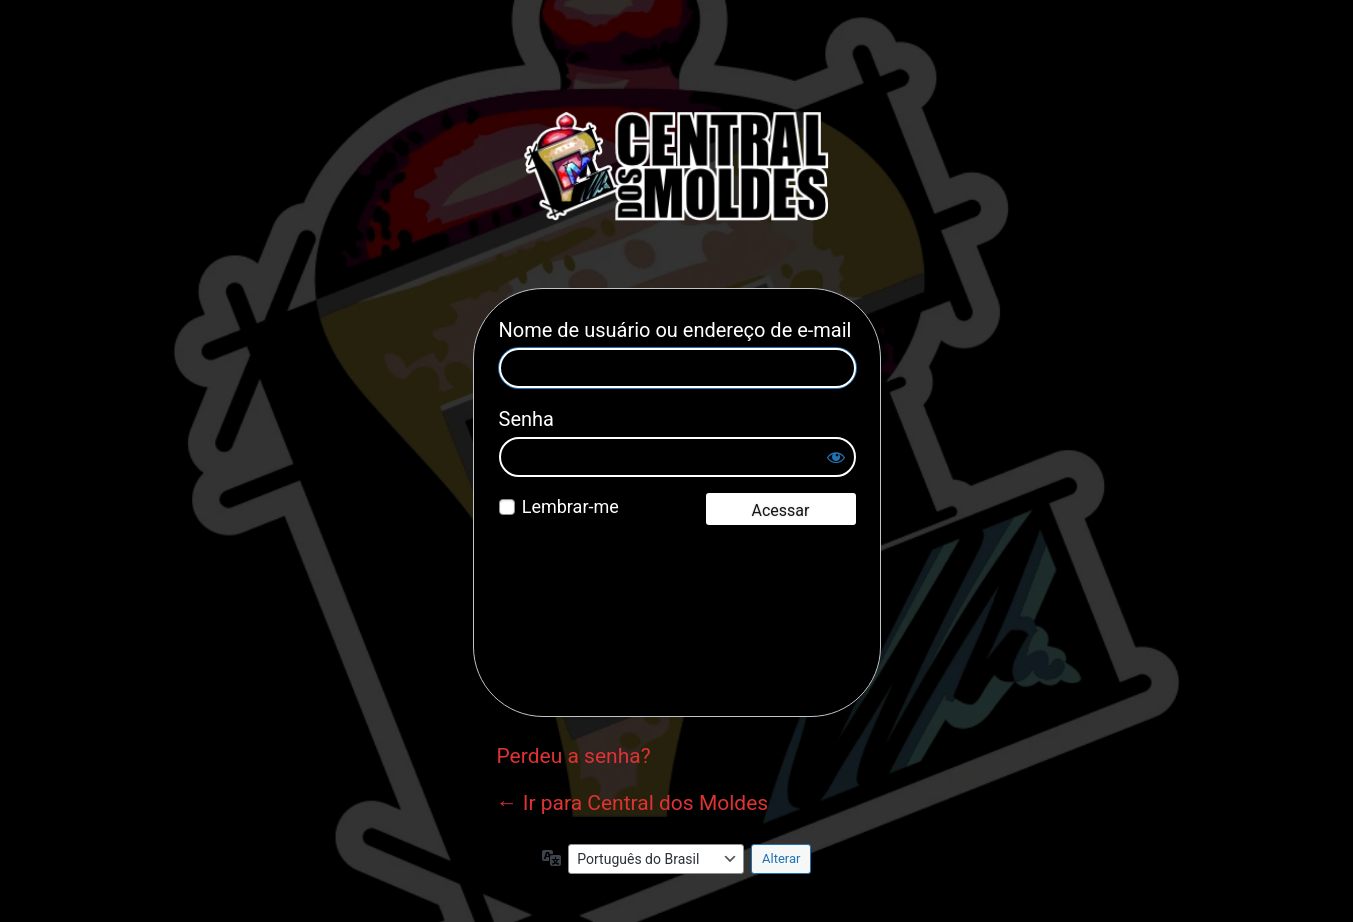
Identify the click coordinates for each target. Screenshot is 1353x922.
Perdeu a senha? (574, 756)
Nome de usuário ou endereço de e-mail (675, 330)
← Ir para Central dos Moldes (633, 803)
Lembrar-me (570, 506)
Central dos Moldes (677, 166)
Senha (526, 419)
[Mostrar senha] (836, 457)
